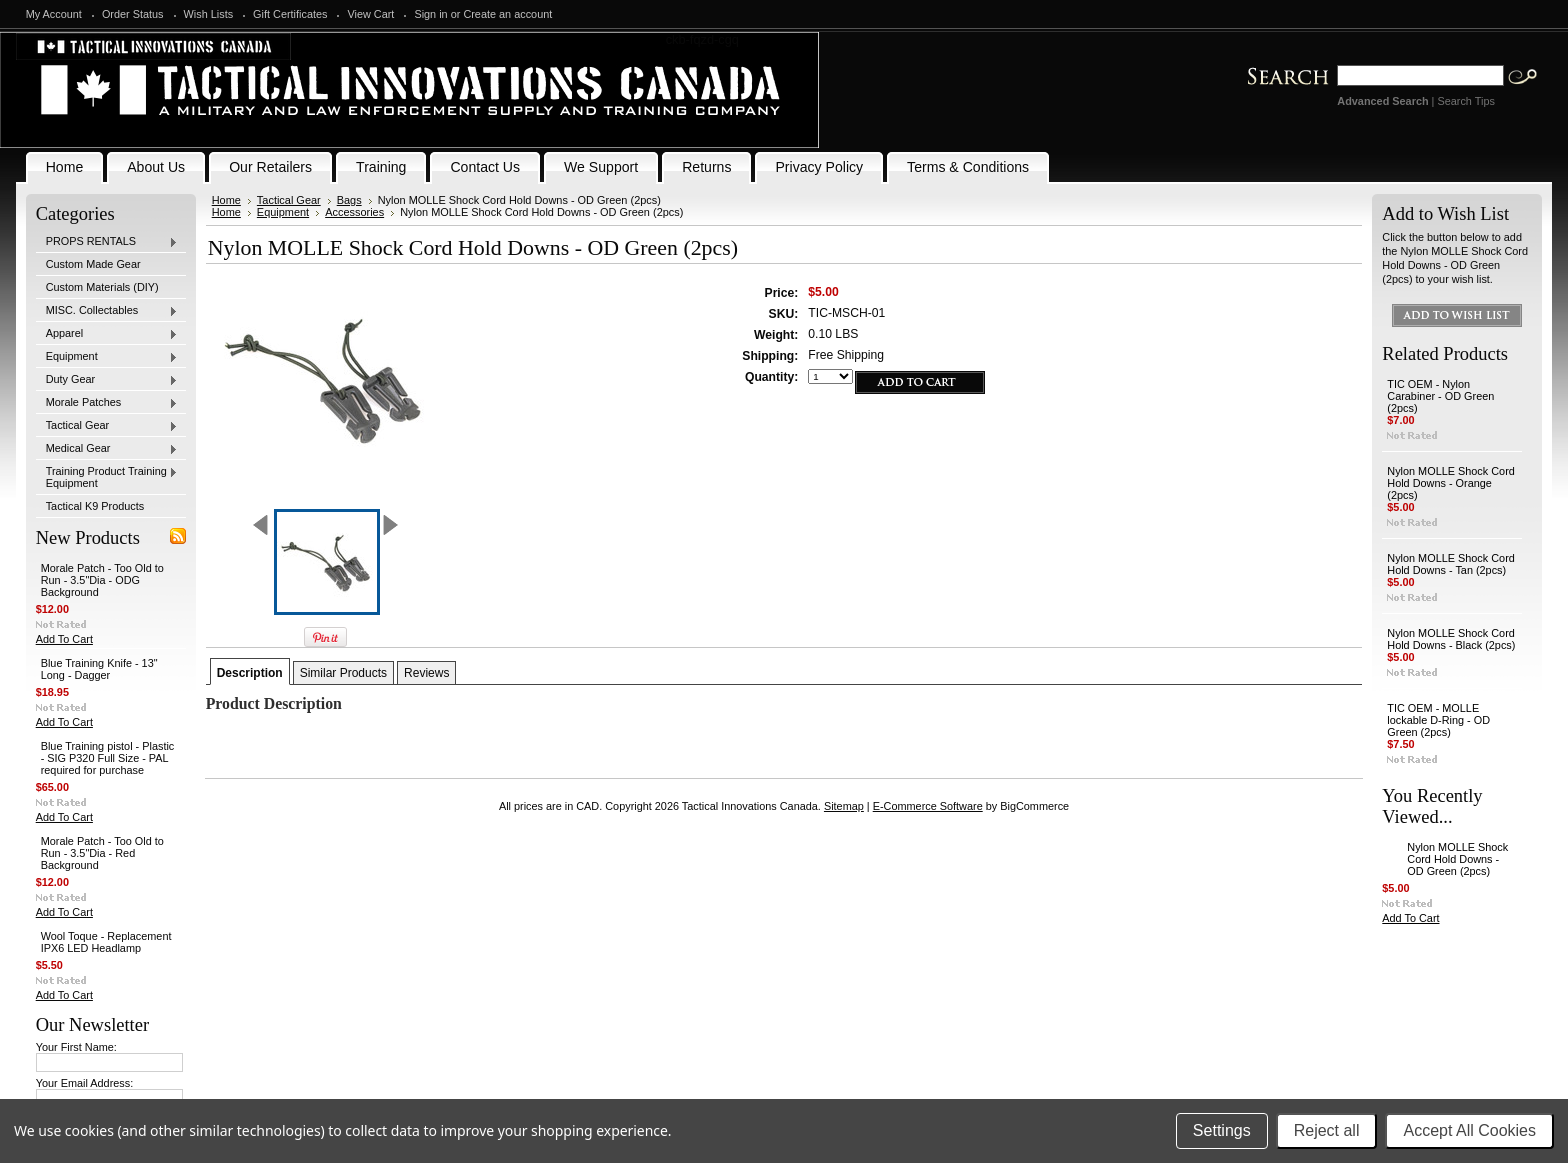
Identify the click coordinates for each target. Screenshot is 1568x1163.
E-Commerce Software (928, 806)
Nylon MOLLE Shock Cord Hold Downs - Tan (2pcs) (1451, 564)
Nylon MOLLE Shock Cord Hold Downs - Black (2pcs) (1451, 639)
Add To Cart (64, 639)
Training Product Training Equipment (107, 477)
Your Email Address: (85, 1083)
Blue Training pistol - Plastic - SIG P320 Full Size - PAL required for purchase (108, 758)
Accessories (354, 212)
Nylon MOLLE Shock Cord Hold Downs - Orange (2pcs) (1451, 483)
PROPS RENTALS (107, 242)
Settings (1222, 1130)
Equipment (107, 357)
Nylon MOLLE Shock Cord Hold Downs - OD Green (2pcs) (1457, 859)
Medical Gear (107, 449)
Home (226, 200)
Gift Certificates (290, 14)
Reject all (1327, 1130)
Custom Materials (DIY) (102, 287)
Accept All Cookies (1469, 1130)
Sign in (430, 14)
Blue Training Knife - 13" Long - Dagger (99, 669)
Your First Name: (76, 1047)
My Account (54, 14)
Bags (349, 200)
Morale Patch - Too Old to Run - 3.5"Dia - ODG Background (102, 580)
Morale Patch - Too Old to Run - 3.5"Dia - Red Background (102, 853)
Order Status (133, 14)
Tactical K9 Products (95, 506)
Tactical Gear (107, 426)
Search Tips (1465, 101)
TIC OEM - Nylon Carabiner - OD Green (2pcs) (1440, 396)
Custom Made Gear (93, 264)
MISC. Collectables (107, 311)
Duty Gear (107, 380)
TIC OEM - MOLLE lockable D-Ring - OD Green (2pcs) (1438, 720)
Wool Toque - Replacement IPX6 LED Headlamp (106, 942)
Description (250, 673)
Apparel (107, 334)
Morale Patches (107, 403)
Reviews (426, 673)
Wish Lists (209, 14)
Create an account (507, 14)
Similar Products (343, 673)
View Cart (370, 14)
